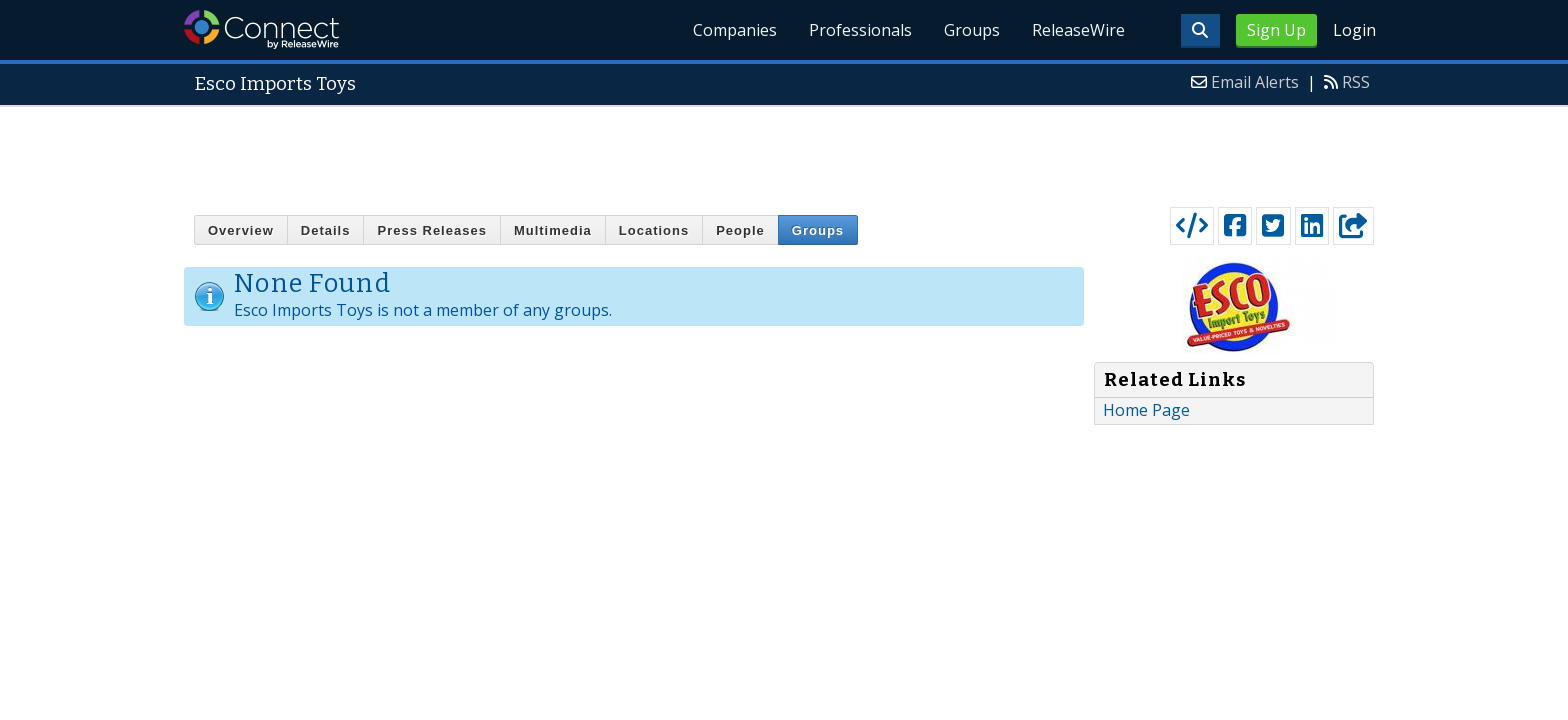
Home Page (1146, 410)
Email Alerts (1255, 82)
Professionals (860, 30)
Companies (735, 30)
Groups (972, 30)
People (740, 230)
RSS (1356, 82)
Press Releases (431, 230)
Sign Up (1276, 30)
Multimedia (553, 230)
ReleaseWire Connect (261, 29)
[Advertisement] (784, 152)
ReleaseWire (1078, 30)
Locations (654, 230)
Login (1354, 30)
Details (326, 230)
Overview (241, 230)
